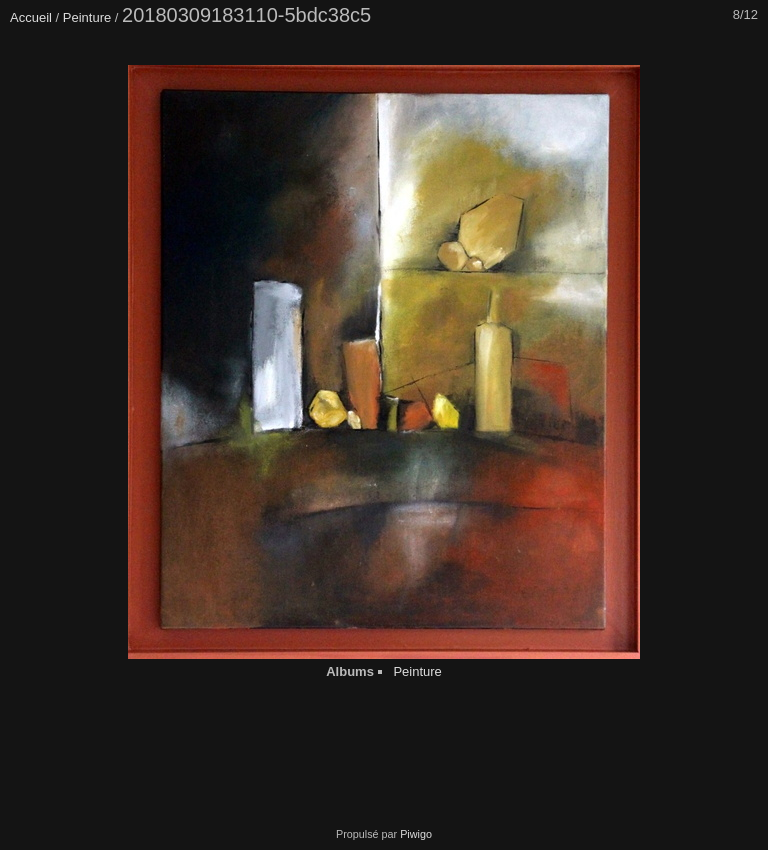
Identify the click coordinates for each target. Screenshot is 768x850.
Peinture (87, 17)
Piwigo (416, 834)
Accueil (31, 17)
